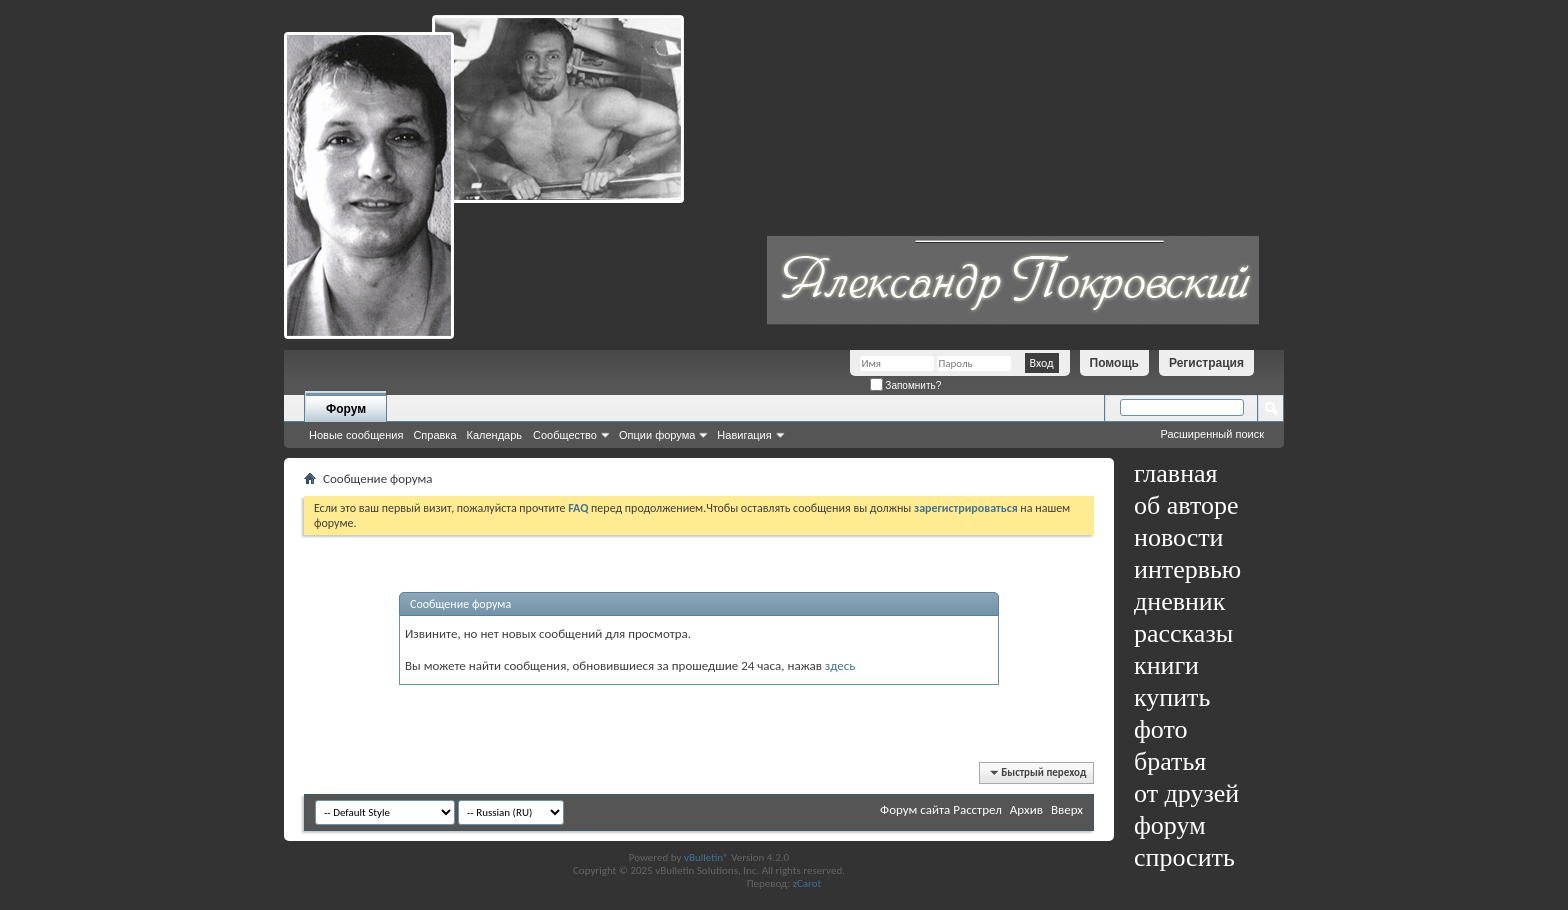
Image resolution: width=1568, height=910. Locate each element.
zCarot (807, 883)
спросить (1184, 857)
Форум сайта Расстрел (941, 809)
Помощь (1114, 363)
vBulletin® (706, 857)
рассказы (1183, 633)
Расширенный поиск (1212, 434)
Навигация (744, 435)
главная (1176, 473)
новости (1178, 537)
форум (1170, 825)
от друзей (1186, 793)
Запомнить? (906, 385)
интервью (1187, 569)
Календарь (495, 435)
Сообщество (565, 435)
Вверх (1067, 809)
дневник (1179, 601)
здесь (840, 665)
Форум (346, 409)
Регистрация (1206, 363)
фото (1161, 729)
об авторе (1186, 505)
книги (1166, 665)
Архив (1026, 809)
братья (1170, 761)
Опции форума (657, 435)
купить (1172, 697)
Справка (434, 435)
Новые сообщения (356, 435)
